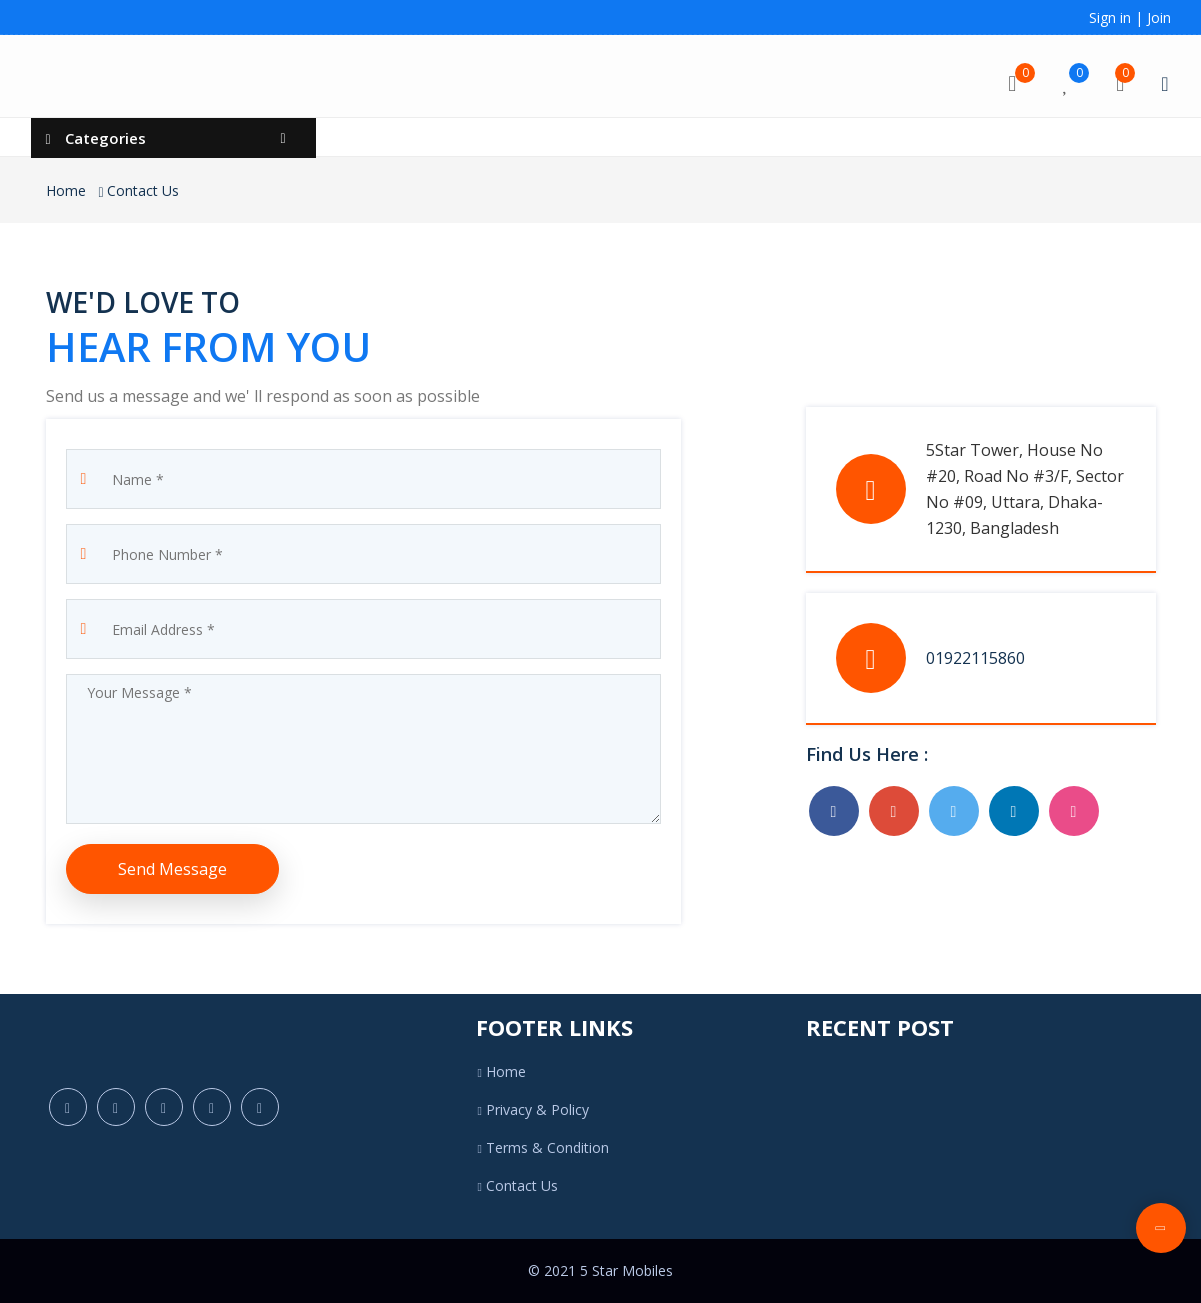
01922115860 (975, 658)
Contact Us (143, 190)
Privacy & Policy (532, 1109)
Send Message (172, 869)
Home (66, 190)
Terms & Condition (542, 1147)
